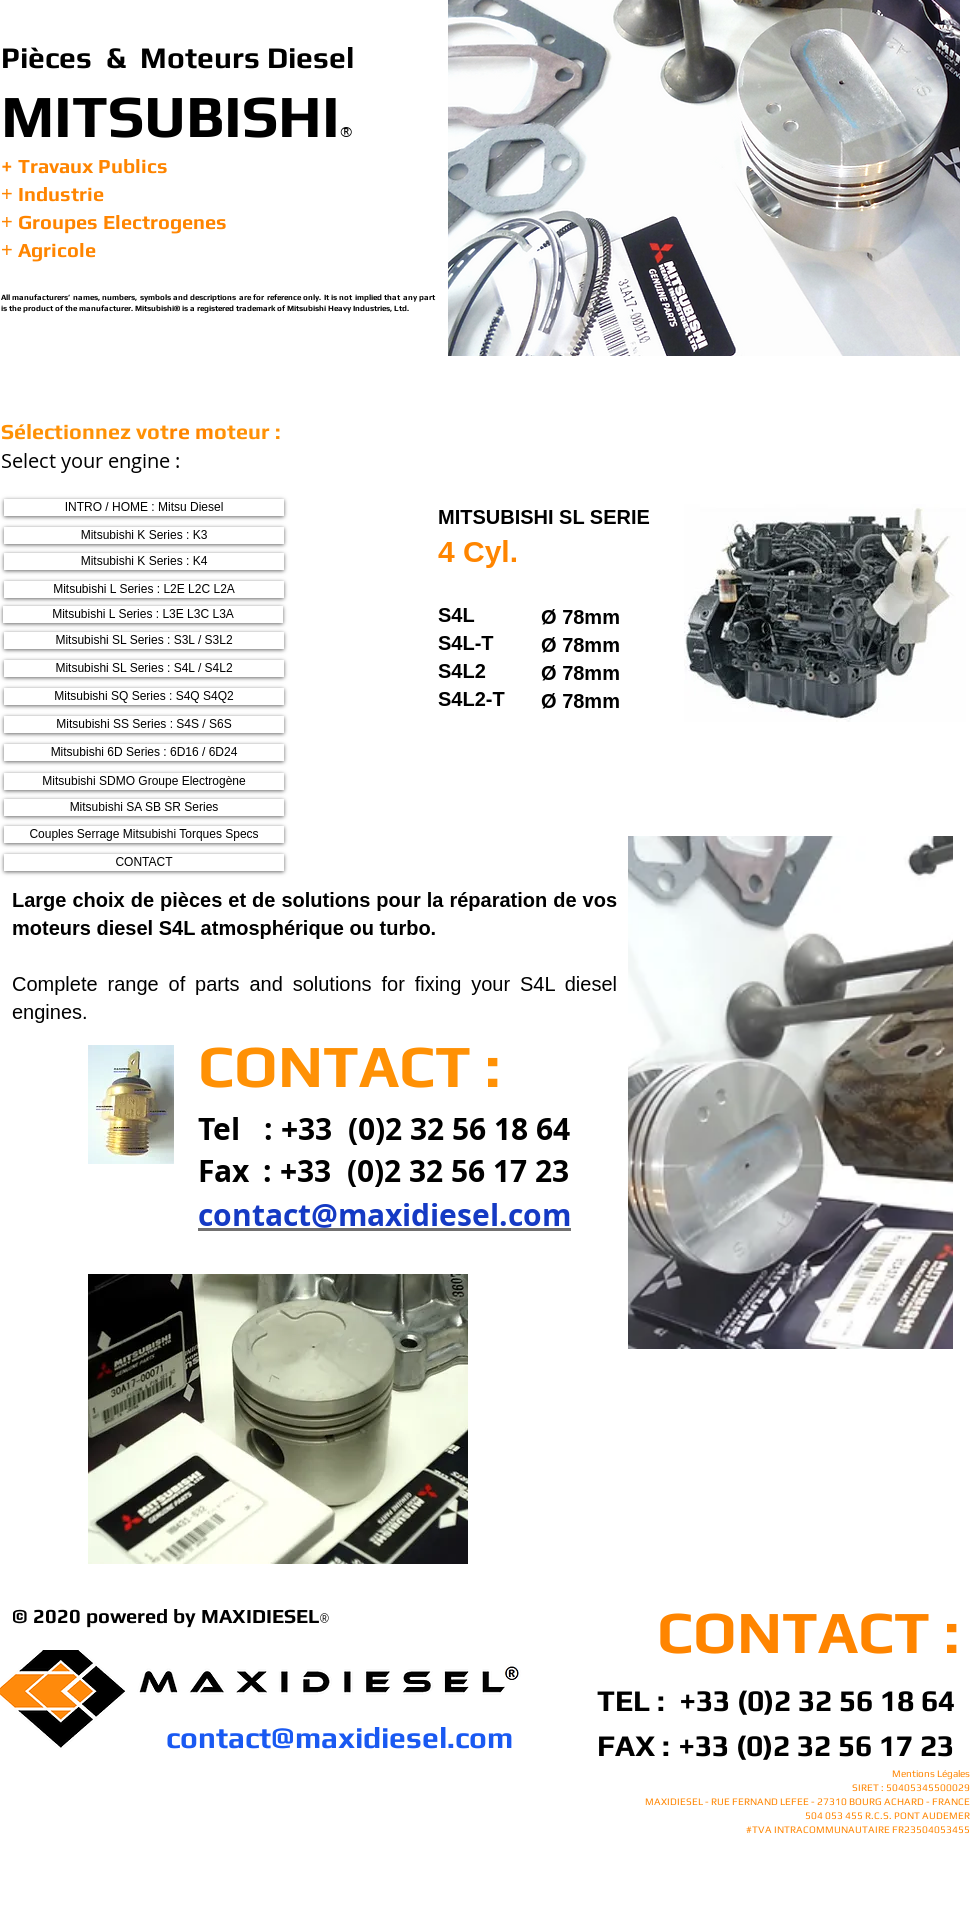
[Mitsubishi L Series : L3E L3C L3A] (143, 614)
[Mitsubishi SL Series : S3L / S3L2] (144, 640)
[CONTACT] (144, 862)
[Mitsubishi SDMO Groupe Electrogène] (144, 781)
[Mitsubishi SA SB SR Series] (144, 807)
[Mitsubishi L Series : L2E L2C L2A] (144, 589)
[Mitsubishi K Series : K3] (144, 535)
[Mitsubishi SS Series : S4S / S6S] (144, 724)
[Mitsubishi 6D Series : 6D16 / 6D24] (144, 752)
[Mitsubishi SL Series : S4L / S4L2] (144, 668)
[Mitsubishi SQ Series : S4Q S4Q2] (144, 696)
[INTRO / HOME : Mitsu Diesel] (144, 507)
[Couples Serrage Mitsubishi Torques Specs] (144, 834)
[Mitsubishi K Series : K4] (144, 561)
